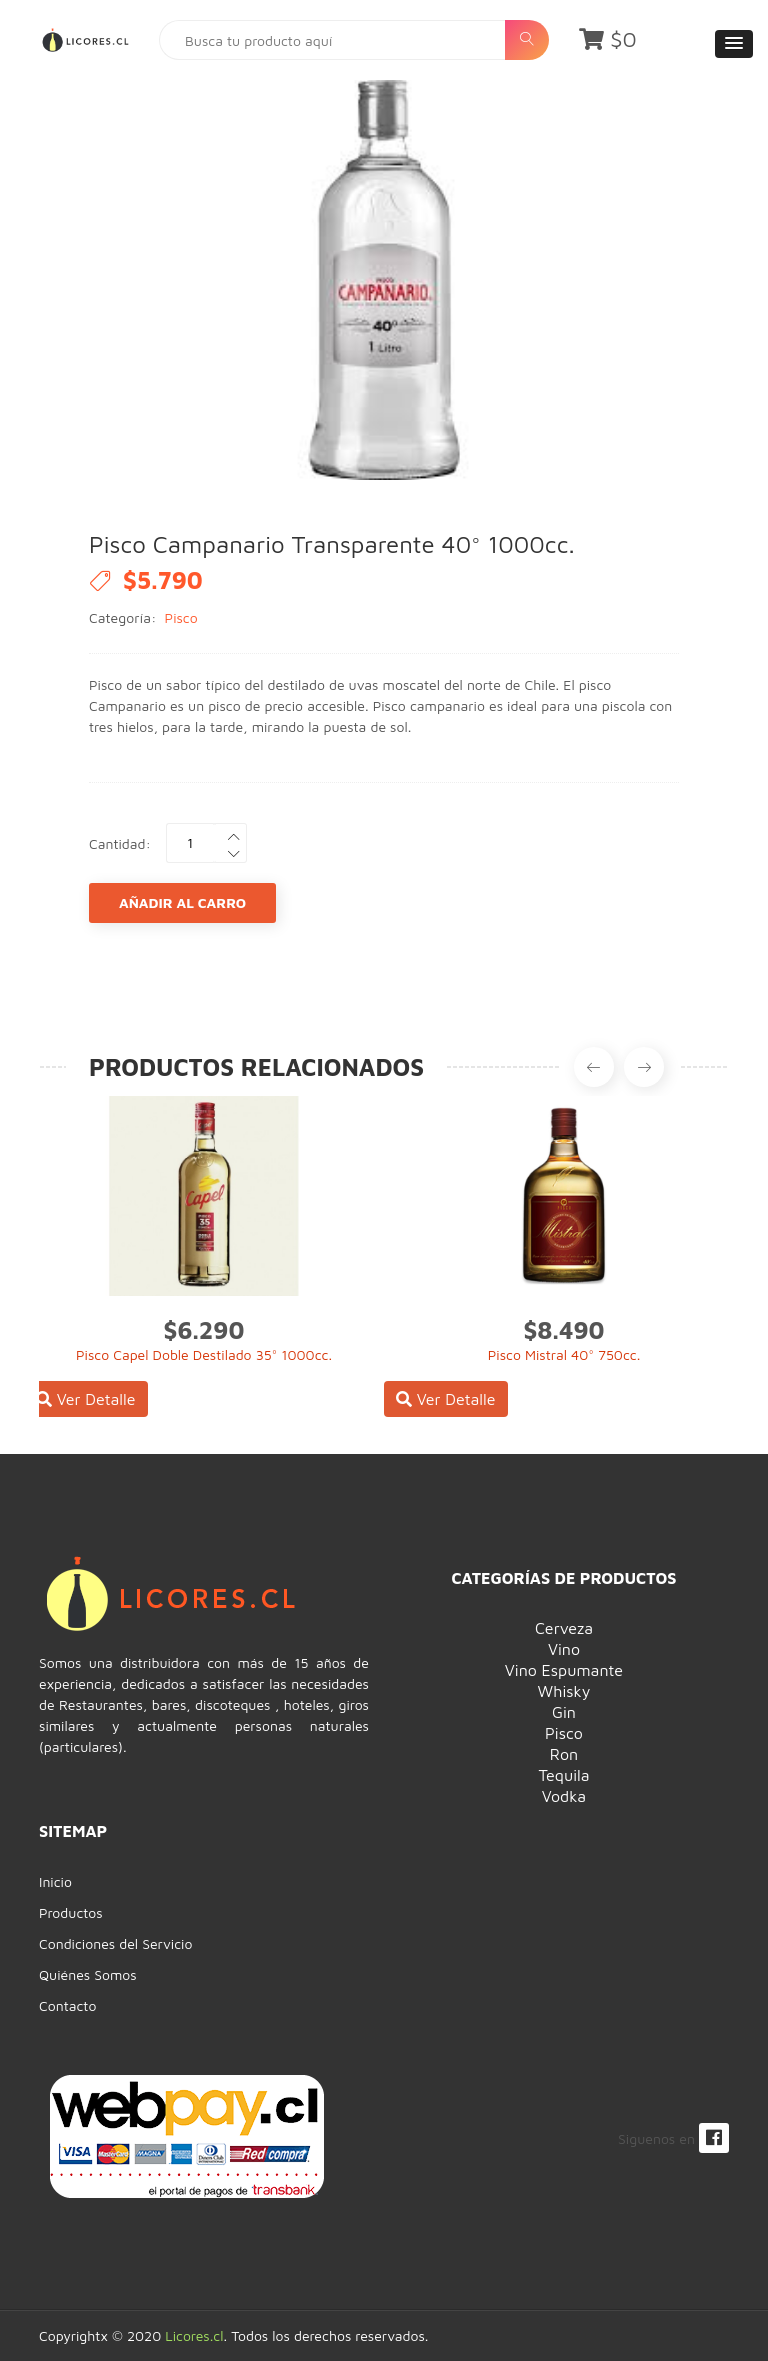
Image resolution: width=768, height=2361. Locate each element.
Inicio (55, 1881)
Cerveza (564, 1628)
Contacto (67, 2005)
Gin (564, 1712)
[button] (734, 44)
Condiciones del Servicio (115, 1943)
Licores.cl (194, 2335)
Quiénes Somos (88, 1974)
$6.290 (204, 1330)
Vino (564, 1649)
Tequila (563, 1775)
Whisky (564, 1691)
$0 (608, 39)
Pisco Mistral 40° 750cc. (564, 1354)
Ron (564, 1754)
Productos (71, 1912)
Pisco (181, 617)
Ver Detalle (86, 1399)
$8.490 (564, 1330)
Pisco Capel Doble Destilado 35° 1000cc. (204, 1354)
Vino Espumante (564, 1670)
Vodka (564, 1796)
